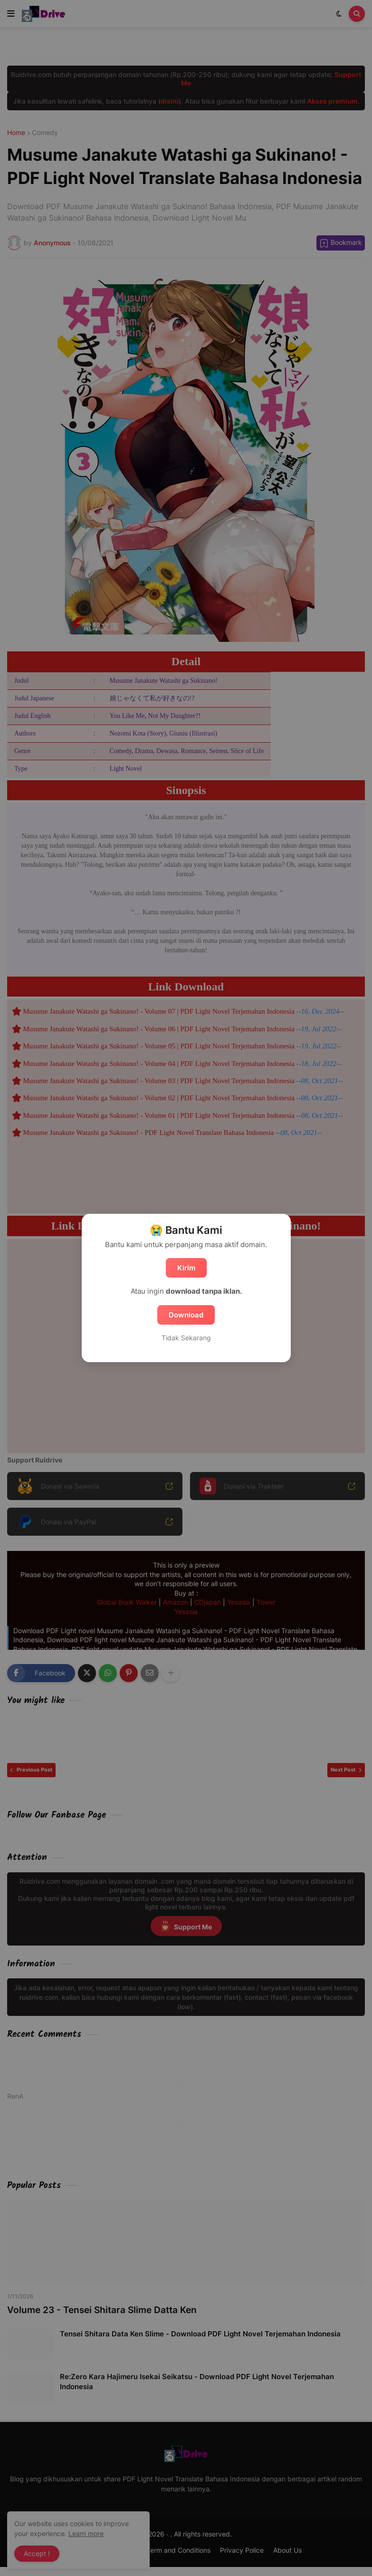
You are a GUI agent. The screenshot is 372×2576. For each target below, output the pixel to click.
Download (186, 1314)
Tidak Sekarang (186, 1338)
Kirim (186, 1267)
